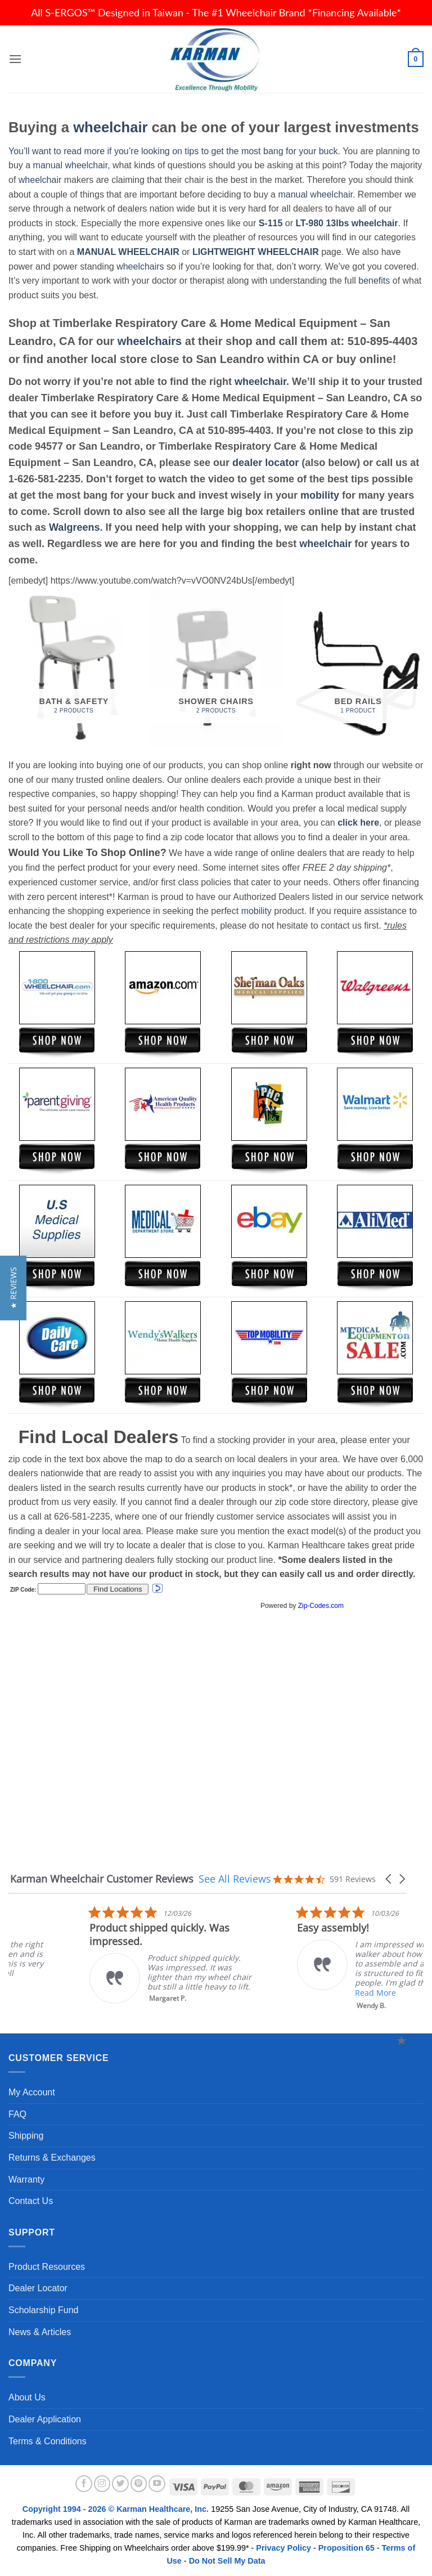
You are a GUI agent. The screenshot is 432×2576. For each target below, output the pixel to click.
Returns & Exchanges (52, 2157)
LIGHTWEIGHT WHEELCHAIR (255, 252)
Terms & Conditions (47, 2441)
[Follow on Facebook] (83, 2483)
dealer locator (265, 462)
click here (358, 822)
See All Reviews (235, 1878)
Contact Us (30, 2201)
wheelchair (110, 127)
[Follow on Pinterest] (138, 2483)
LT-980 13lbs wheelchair (346, 223)
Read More (227, 1992)
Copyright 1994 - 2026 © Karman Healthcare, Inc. (116, 2509)
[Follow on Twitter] (120, 2483)
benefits (374, 280)
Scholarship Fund (43, 2310)
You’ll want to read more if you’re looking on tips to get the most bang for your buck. (174, 151)
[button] (15, 59)
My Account (31, 2092)
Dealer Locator (38, 2288)
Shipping (25, 2135)
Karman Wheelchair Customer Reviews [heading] (102, 1879)
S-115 (272, 223)
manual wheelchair (70, 165)
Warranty (26, 2179)
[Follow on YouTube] (156, 2483)
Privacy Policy (283, 2547)
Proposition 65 (346, 2547)
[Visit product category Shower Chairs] (215, 667)
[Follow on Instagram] (102, 2483)
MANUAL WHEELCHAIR (128, 252)
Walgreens (74, 527)
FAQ (17, 2114)
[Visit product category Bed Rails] (358, 667)
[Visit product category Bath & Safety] (74, 667)
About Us (27, 2397)
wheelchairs (140, 266)
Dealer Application (44, 2419)
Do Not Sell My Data (227, 2560)
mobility (319, 495)
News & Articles (39, 2332)
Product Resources (46, 2267)
